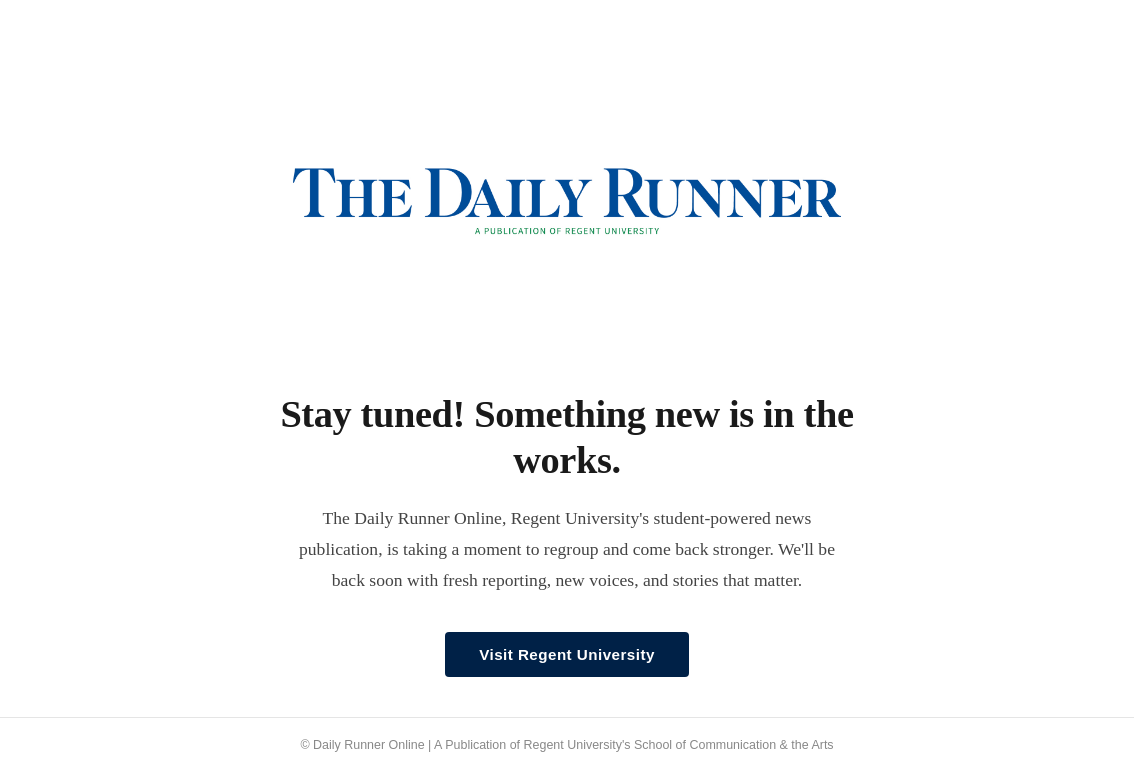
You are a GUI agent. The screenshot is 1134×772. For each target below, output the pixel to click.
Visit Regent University (567, 654)
